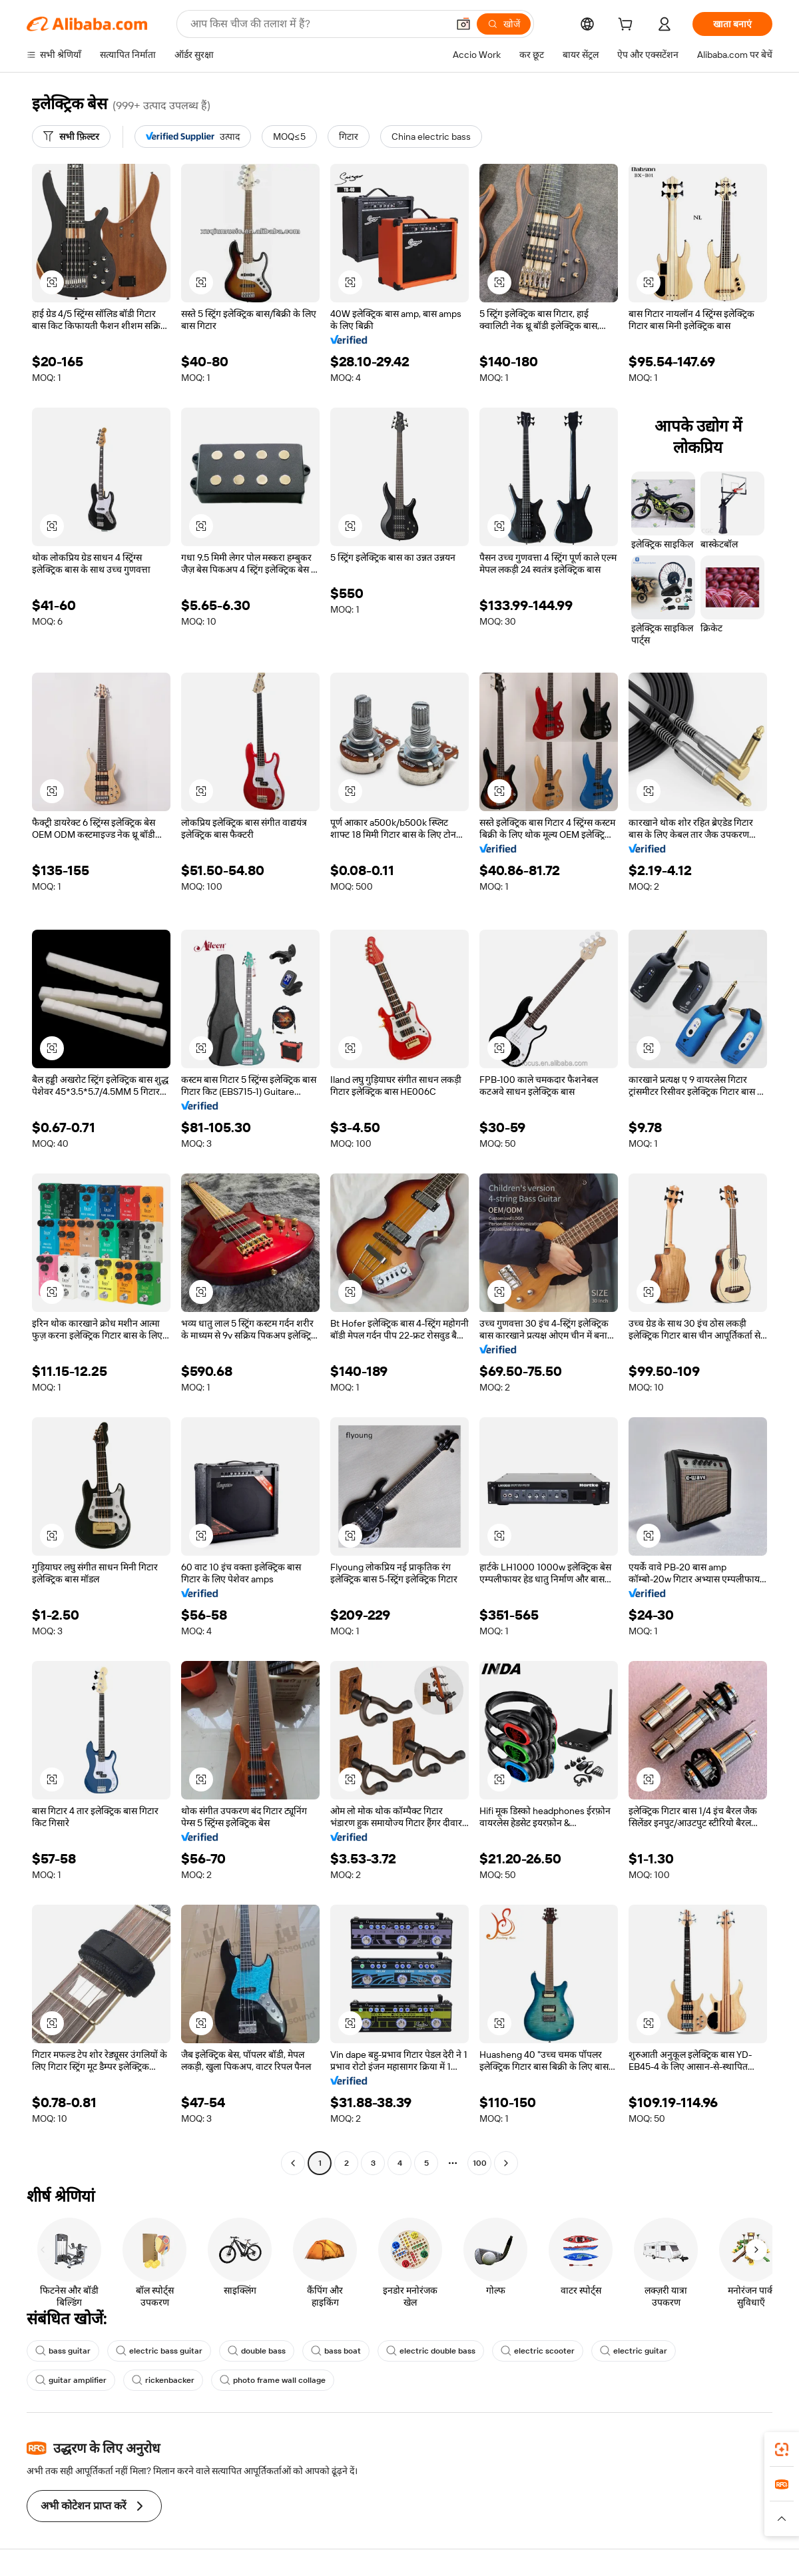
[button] (463, 24)
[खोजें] (504, 24)
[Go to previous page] (293, 2163)
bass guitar (63, 2351)
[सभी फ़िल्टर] (71, 136)
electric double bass (430, 2351)
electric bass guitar (159, 2351)
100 (480, 2163)
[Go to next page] (506, 2163)
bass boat (336, 2351)
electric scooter (538, 2351)
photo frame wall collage (273, 2380)
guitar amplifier (71, 2380)
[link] (781, 2449)
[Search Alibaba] (317, 24)
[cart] (628, 26)
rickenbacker (163, 2380)
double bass (257, 2351)
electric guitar (633, 2351)
